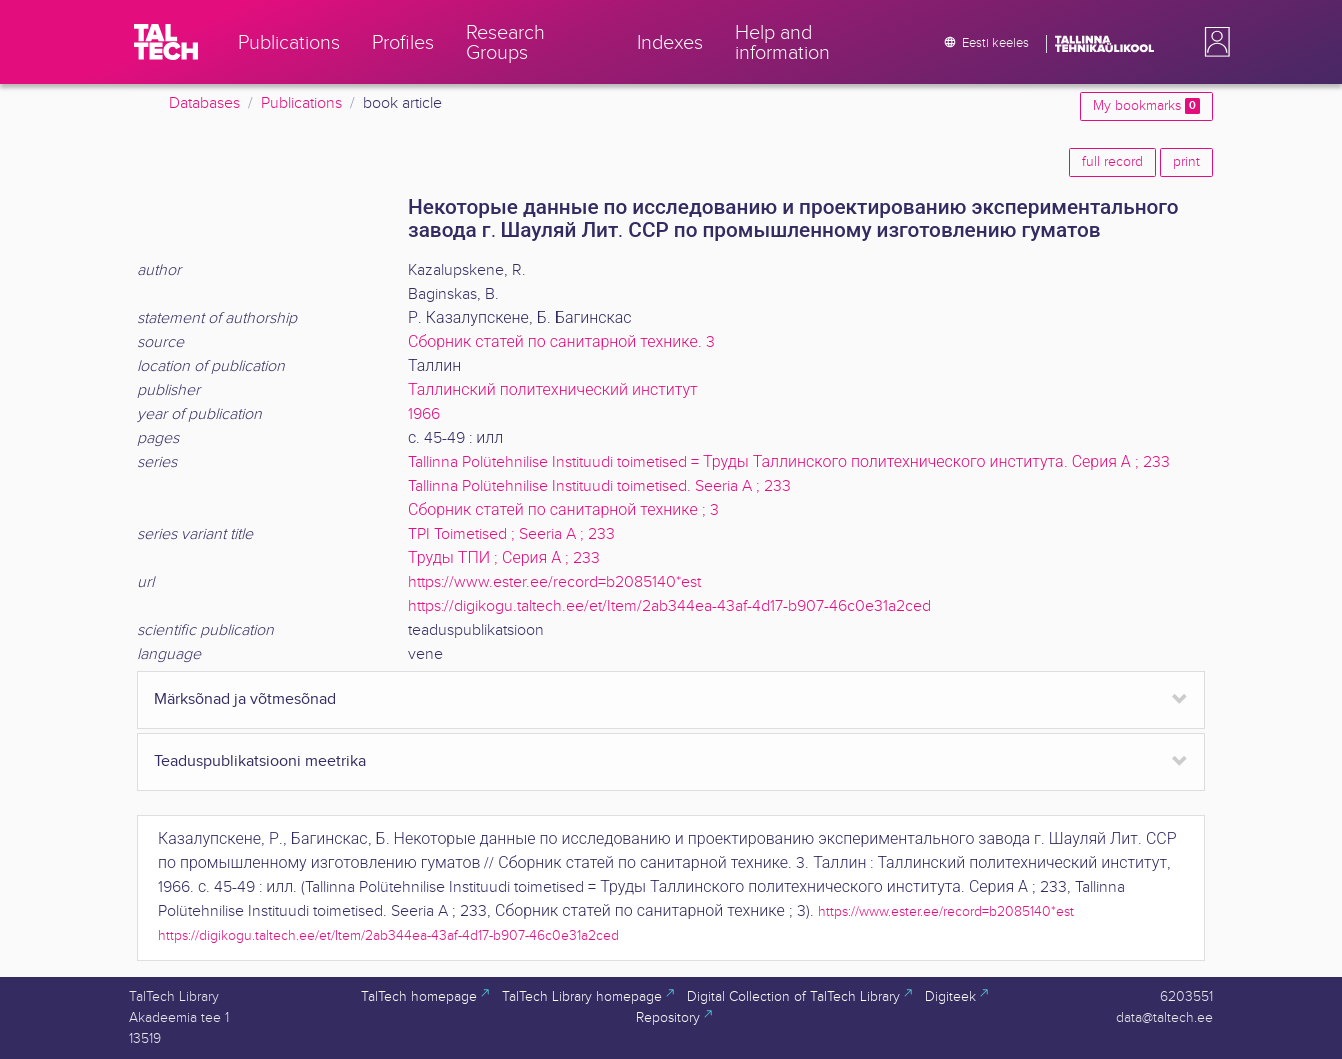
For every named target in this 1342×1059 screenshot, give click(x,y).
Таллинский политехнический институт (553, 390)
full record (1112, 162)
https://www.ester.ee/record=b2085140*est (554, 582)
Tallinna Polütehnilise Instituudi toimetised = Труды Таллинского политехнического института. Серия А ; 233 (789, 462)
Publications (301, 103)
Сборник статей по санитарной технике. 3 (561, 342)
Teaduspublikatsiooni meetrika (260, 761)
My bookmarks (1146, 106)
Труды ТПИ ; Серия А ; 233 (504, 558)
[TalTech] (166, 42)
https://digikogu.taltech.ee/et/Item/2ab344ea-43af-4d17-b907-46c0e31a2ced (669, 606)
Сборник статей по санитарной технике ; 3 (563, 510)
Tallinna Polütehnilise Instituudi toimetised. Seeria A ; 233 (599, 486)
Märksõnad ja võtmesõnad (245, 699)
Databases (204, 103)
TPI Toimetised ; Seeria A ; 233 (511, 534)
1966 (424, 414)
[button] (1213, 42)
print (1186, 162)
